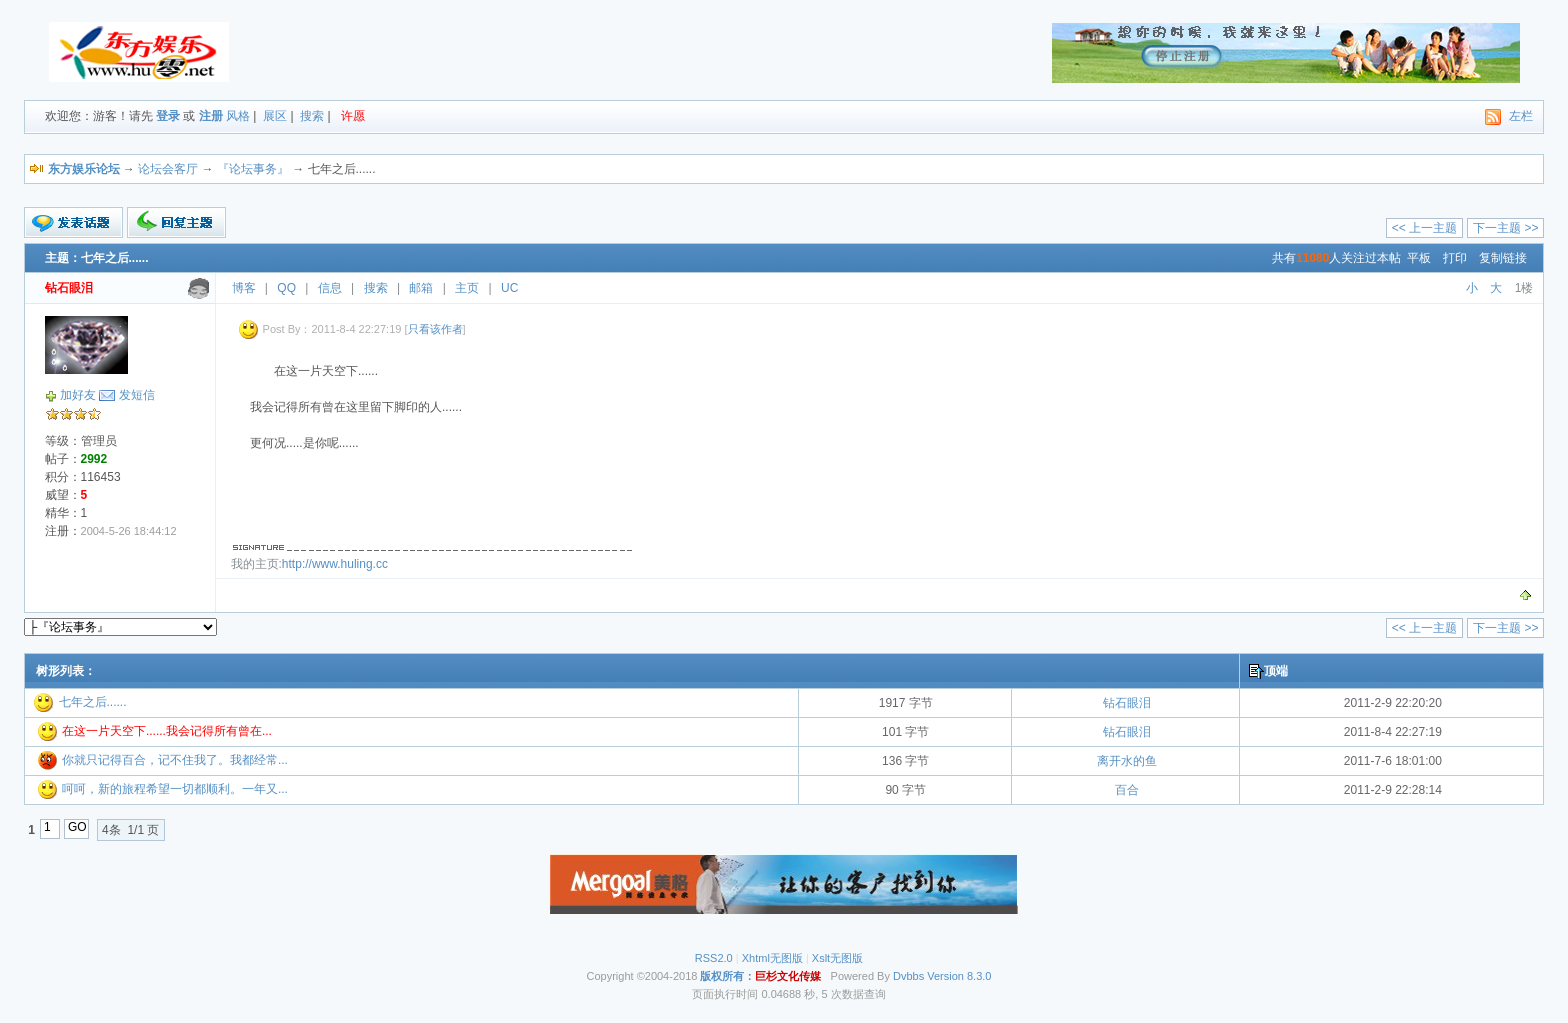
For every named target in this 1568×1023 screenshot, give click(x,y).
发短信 (137, 395)
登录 (168, 116)
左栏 (1521, 116)
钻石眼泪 (1127, 703)
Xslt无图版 (837, 958)
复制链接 (1503, 258)
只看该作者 (435, 329)
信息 (330, 288)
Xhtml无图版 (772, 958)
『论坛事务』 (253, 169)
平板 (1419, 258)
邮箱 (421, 288)
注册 (211, 116)
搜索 (312, 116)
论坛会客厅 (168, 169)
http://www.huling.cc (335, 564)
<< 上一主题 (1424, 228)
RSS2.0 (714, 958)
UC (509, 288)
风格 (238, 116)
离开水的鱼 (1127, 761)
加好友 (78, 395)
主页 (467, 288)
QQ (286, 288)
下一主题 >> (1505, 228)
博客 (244, 288)
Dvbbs (908, 976)
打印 (1455, 258)
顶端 (1276, 671)
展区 (275, 116)
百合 (1127, 790)
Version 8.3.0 (959, 976)
